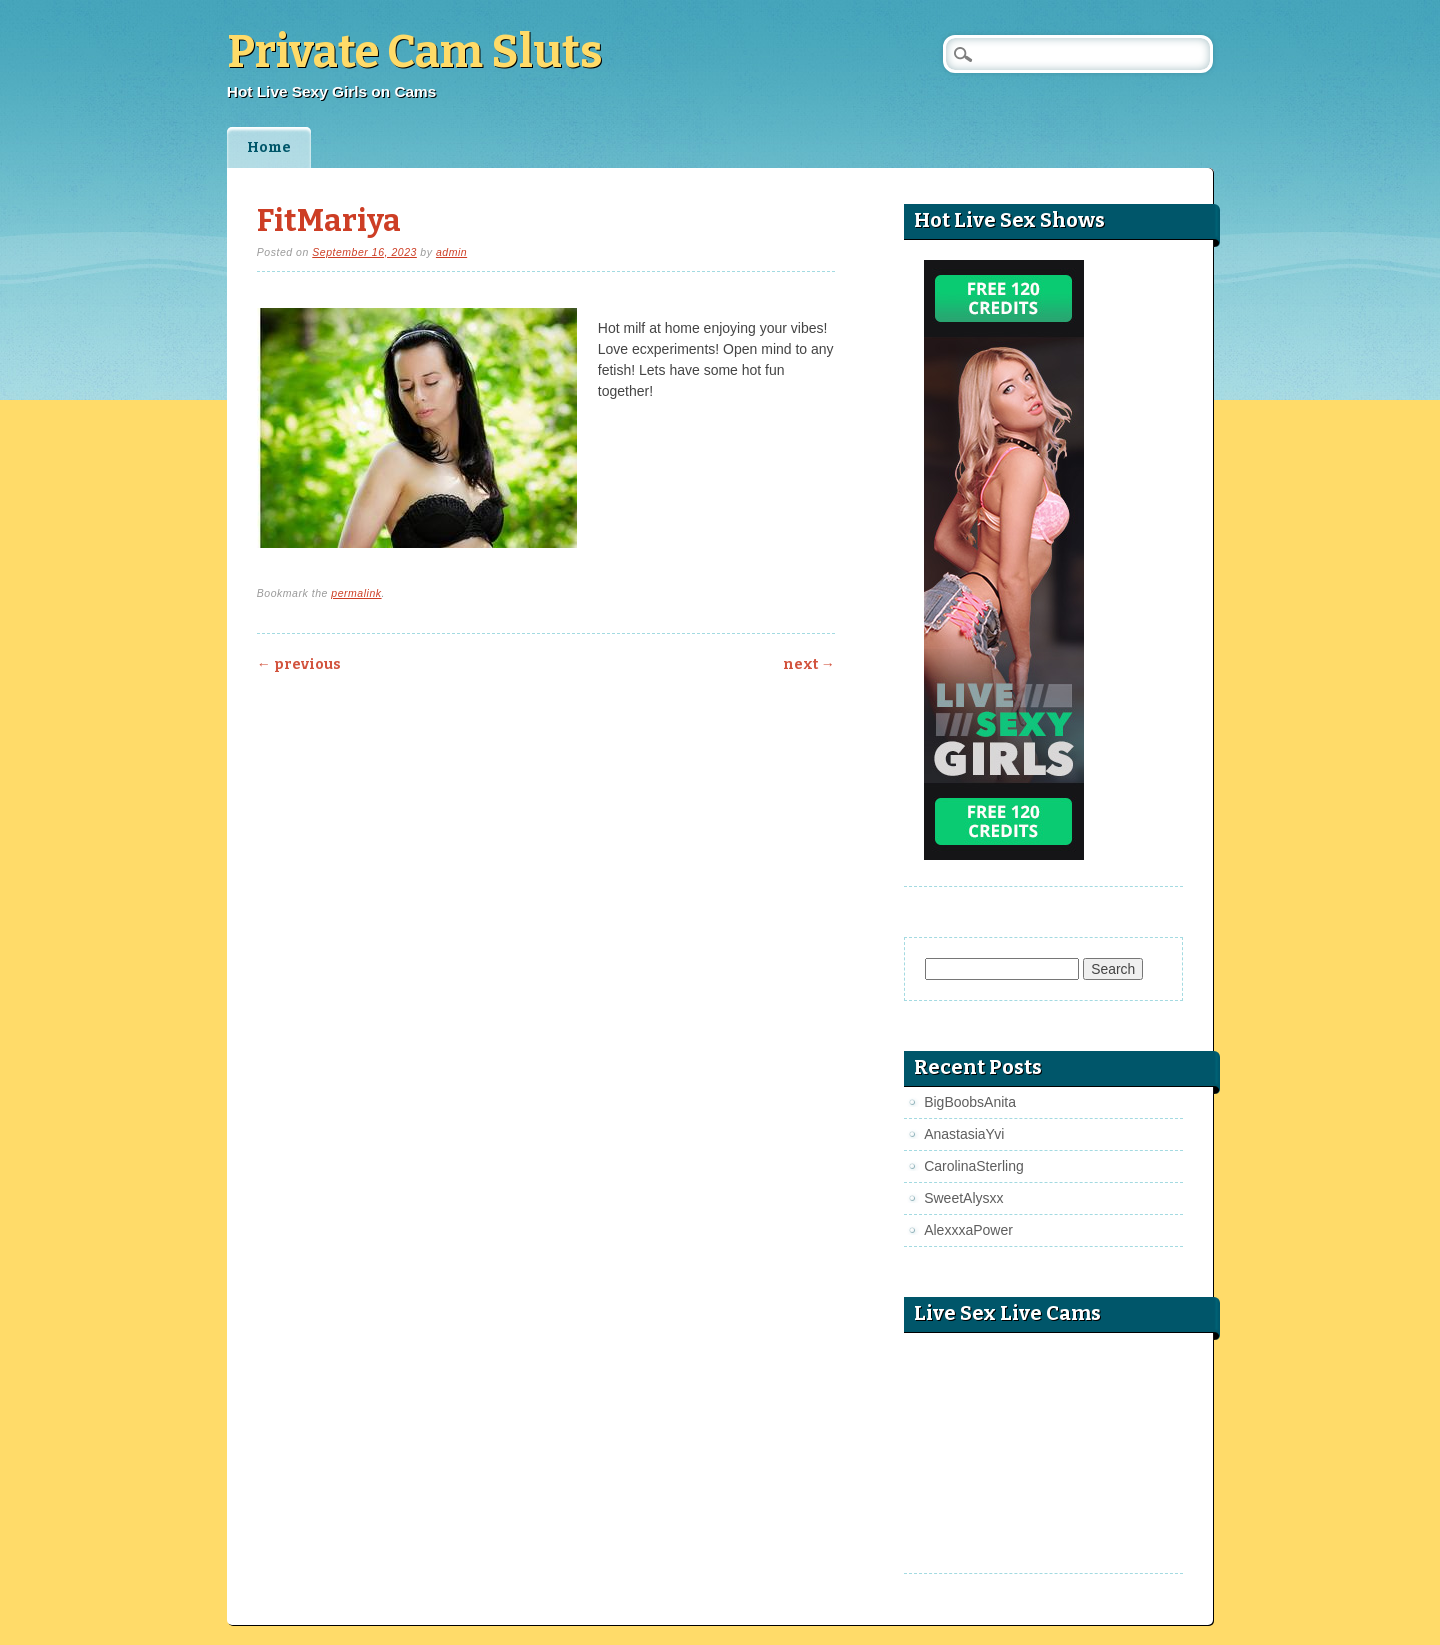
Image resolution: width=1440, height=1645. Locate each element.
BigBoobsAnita (970, 1102)
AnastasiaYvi (964, 1134)
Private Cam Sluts (414, 52)
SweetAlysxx (963, 1198)
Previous (299, 664)
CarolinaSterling (974, 1166)
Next (809, 664)
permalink (356, 593)
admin (451, 252)
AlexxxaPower (968, 1230)
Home (269, 147)
